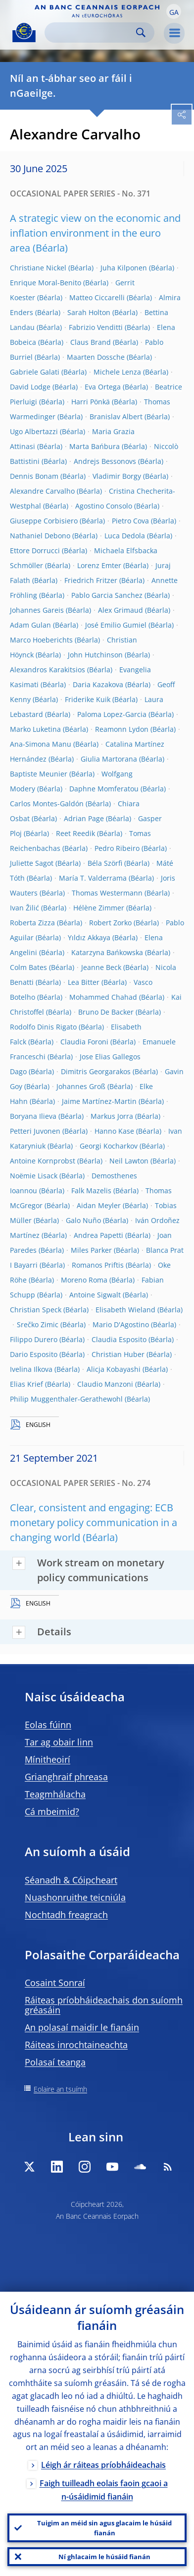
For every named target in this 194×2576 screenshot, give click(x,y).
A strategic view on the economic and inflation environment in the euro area (95, 233)
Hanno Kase (114, 1131)
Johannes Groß (80, 1086)
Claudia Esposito (119, 1339)
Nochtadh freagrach (66, 1915)
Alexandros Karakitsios (47, 669)
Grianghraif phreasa (66, 1777)
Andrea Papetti (98, 1235)
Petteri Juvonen (35, 1131)
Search (141, 32)
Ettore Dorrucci (35, 550)
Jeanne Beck (101, 967)
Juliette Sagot (31, 863)
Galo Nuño (83, 1220)
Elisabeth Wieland (125, 1309)
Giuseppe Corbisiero (44, 520)
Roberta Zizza (32, 922)
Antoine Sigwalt (95, 1294)
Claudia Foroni (84, 1041)
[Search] (91, 32)
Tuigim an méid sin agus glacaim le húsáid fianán (104, 2527)
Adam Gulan (30, 625)
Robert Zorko (110, 922)
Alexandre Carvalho (42, 491)
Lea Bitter (83, 982)
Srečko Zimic (37, 1324)
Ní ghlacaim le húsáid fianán (104, 2556)
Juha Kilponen (123, 267)
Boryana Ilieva (33, 1116)
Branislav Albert (116, 416)
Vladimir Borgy (117, 476)
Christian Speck (35, 1309)
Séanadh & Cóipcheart (71, 1880)
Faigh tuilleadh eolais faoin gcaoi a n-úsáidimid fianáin (104, 2490)
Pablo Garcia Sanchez (107, 595)
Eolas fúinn (48, 1725)
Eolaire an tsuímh (60, 2089)
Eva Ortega (103, 386)
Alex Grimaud (120, 610)
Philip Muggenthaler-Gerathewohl (66, 1399)
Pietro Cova (130, 520)
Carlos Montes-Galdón (47, 803)
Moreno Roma (84, 1280)
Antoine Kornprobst (42, 1160)
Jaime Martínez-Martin (99, 1101)
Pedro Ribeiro (117, 848)
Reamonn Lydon (121, 729)
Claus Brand (90, 342)
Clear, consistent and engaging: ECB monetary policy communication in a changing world (93, 1522)
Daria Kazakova (98, 684)
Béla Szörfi (105, 863)
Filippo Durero (33, 1339)
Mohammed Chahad (103, 997)
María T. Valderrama (93, 878)
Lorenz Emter (99, 565)
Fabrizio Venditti (96, 327)
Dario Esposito (33, 1354)
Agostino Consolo (103, 506)
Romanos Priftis (98, 1265)
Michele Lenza (117, 372)
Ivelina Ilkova (31, 1369)
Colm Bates (28, 967)
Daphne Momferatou (104, 788)
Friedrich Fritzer (90, 580)
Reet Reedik (75, 833)
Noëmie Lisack (33, 1175)
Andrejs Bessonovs (105, 461)
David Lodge (30, 386)
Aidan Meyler (99, 1205)
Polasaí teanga (55, 2062)
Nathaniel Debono (40, 535)
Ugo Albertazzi (34, 431)
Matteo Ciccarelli (97, 297)
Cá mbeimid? (52, 1811)
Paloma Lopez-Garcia (111, 714)
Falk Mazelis (91, 1190)
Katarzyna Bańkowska (107, 952)
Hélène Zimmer (98, 907)
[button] (173, 11)
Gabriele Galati (34, 372)
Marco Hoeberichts (41, 639)
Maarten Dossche (96, 357)
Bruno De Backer (106, 1012)
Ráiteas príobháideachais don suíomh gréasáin (104, 2005)
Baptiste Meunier (38, 773)
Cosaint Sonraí (55, 1983)
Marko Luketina (35, 729)
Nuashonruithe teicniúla (75, 1897)
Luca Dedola (124, 535)
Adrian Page (84, 818)
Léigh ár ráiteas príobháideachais (103, 2464)
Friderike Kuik (87, 699)
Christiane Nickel (38, 267)
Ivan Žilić (24, 907)
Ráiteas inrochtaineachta (76, 2045)
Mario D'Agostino (121, 1324)
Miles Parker (91, 1250)
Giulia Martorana (109, 759)
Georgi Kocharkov (109, 1146)
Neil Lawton (128, 1160)
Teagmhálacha (55, 1794)
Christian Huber (118, 1354)
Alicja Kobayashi (114, 1369)
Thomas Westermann (107, 893)
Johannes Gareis (37, 610)
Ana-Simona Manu (40, 744)
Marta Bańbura (94, 446)
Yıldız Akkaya (89, 937)
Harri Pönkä (90, 401)
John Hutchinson (95, 654)
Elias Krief (26, 1384)
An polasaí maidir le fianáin (82, 2027)
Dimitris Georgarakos (96, 1071)
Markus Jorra (112, 1116)
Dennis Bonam (34, 476)
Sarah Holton (88, 312)
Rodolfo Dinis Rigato (43, 1026)
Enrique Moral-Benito (45, 282)
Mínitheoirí (47, 1759)
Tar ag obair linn (59, 1742)
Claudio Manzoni (105, 1384)
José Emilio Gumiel (115, 625)
